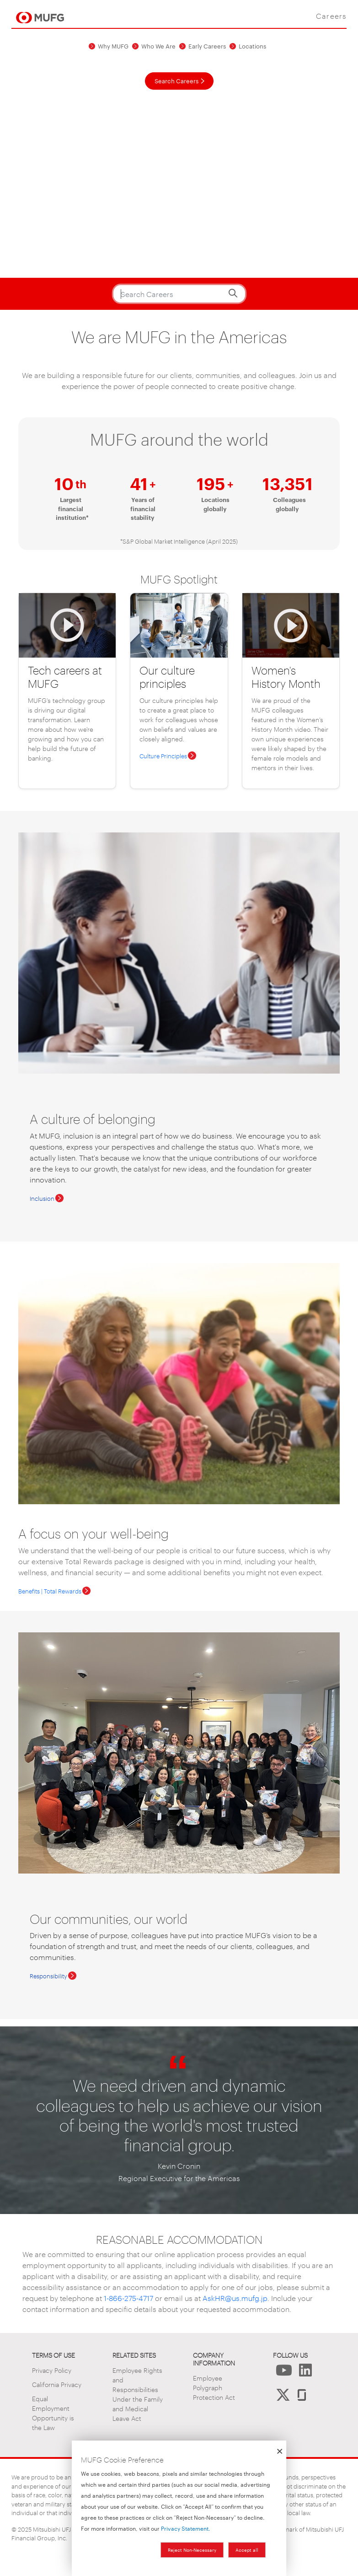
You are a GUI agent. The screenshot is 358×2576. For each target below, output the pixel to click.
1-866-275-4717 (128, 2298)
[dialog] (179, 2508)
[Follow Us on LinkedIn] (305, 2372)
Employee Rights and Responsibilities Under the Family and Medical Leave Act (137, 2393)
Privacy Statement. (185, 2528)
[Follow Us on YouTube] (283, 2372)
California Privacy (56, 2384)
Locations (252, 46)
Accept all (246, 2549)
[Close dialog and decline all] (279, 2446)
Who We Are (158, 46)
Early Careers (207, 46)
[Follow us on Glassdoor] (301, 2397)
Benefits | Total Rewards (49, 1591)
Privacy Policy (51, 2369)
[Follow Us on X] (283, 2397)
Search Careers (176, 80)
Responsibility (48, 1975)
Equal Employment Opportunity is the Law (53, 2412)
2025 (25, 2529)
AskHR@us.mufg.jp (234, 2298)
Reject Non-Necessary (192, 2549)
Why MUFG (113, 46)
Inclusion (42, 1198)
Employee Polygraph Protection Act (214, 2387)
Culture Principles (163, 755)
